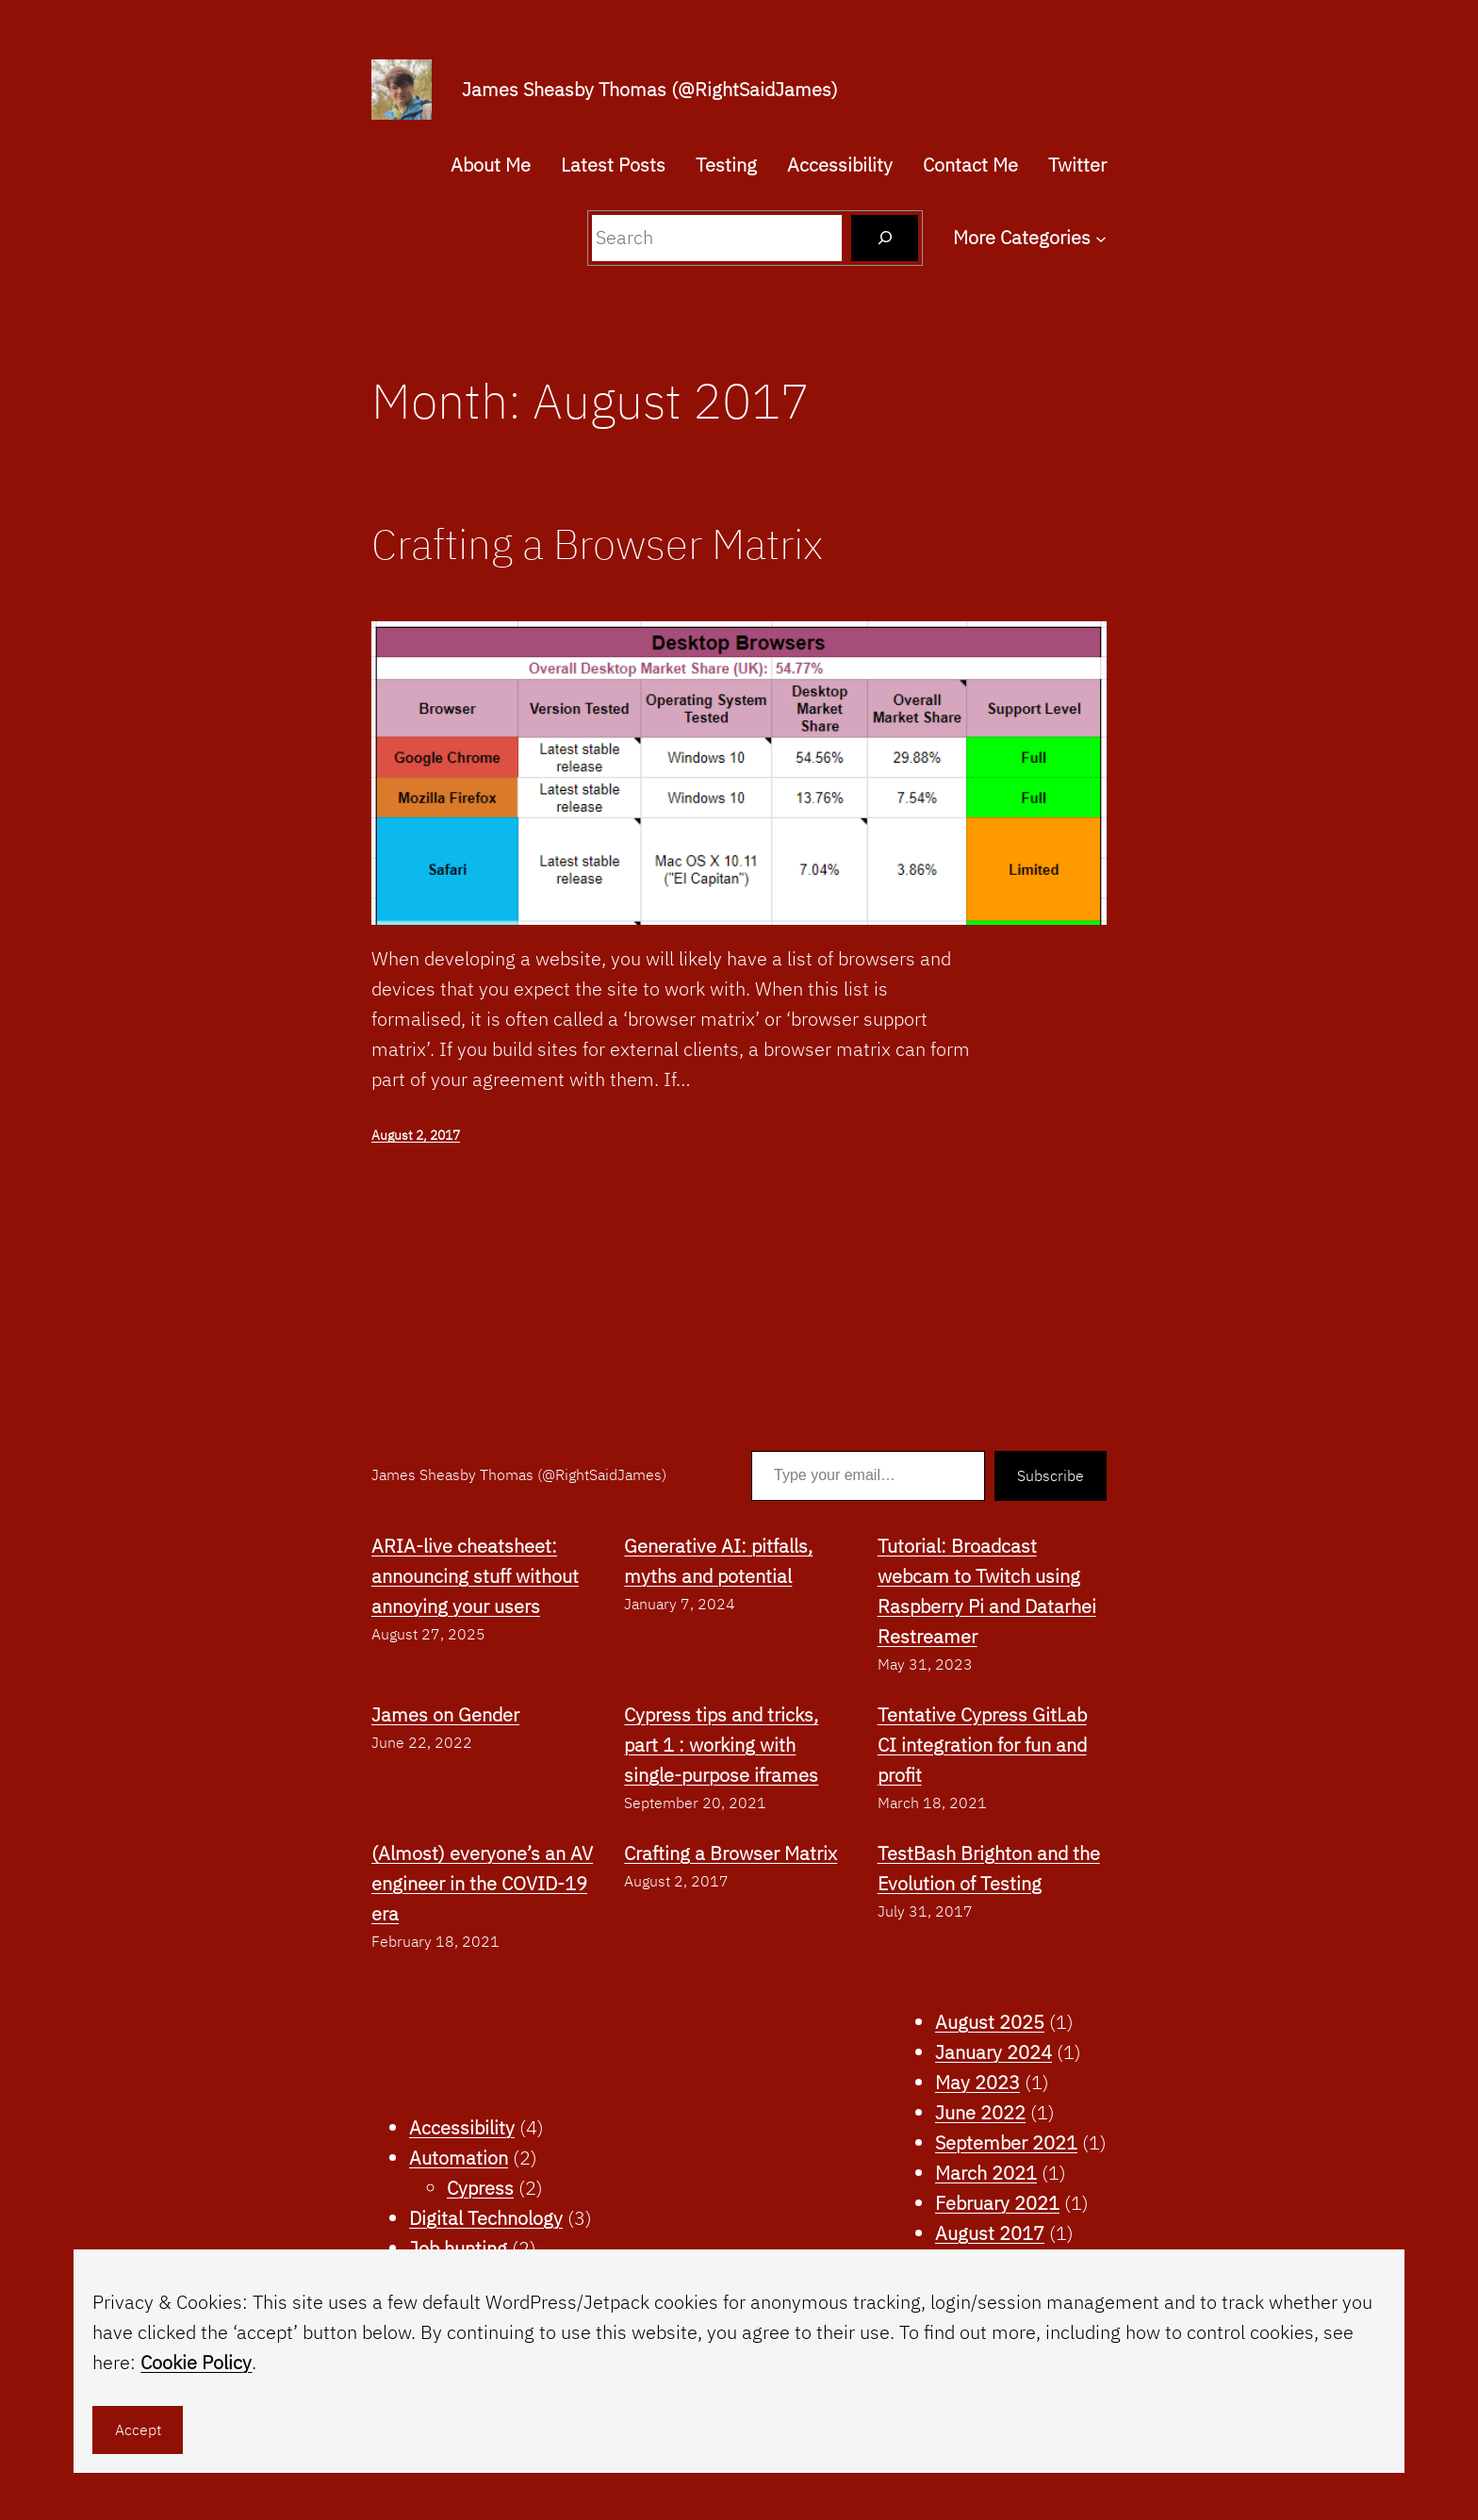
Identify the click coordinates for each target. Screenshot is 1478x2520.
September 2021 (1006, 2142)
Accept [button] (138, 2429)
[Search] (884, 238)
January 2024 (993, 2052)
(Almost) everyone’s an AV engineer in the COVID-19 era (482, 1883)
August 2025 (989, 2021)
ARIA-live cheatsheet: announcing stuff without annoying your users (475, 1576)
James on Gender (445, 1714)
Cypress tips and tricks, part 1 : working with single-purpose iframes (721, 1744)
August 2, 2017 (415, 1135)
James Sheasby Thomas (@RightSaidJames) (650, 89)
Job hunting (458, 2248)
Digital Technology (486, 2218)
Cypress (480, 2187)
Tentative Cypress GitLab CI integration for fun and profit (982, 1744)
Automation (458, 2157)
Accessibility (462, 2127)
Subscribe (1050, 1475)
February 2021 (997, 2202)
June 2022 (980, 2112)
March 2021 (986, 2172)
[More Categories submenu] (1101, 237)
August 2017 (989, 2233)
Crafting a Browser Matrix (597, 544)
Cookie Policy (196, 2362)
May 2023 (977, 2082)
